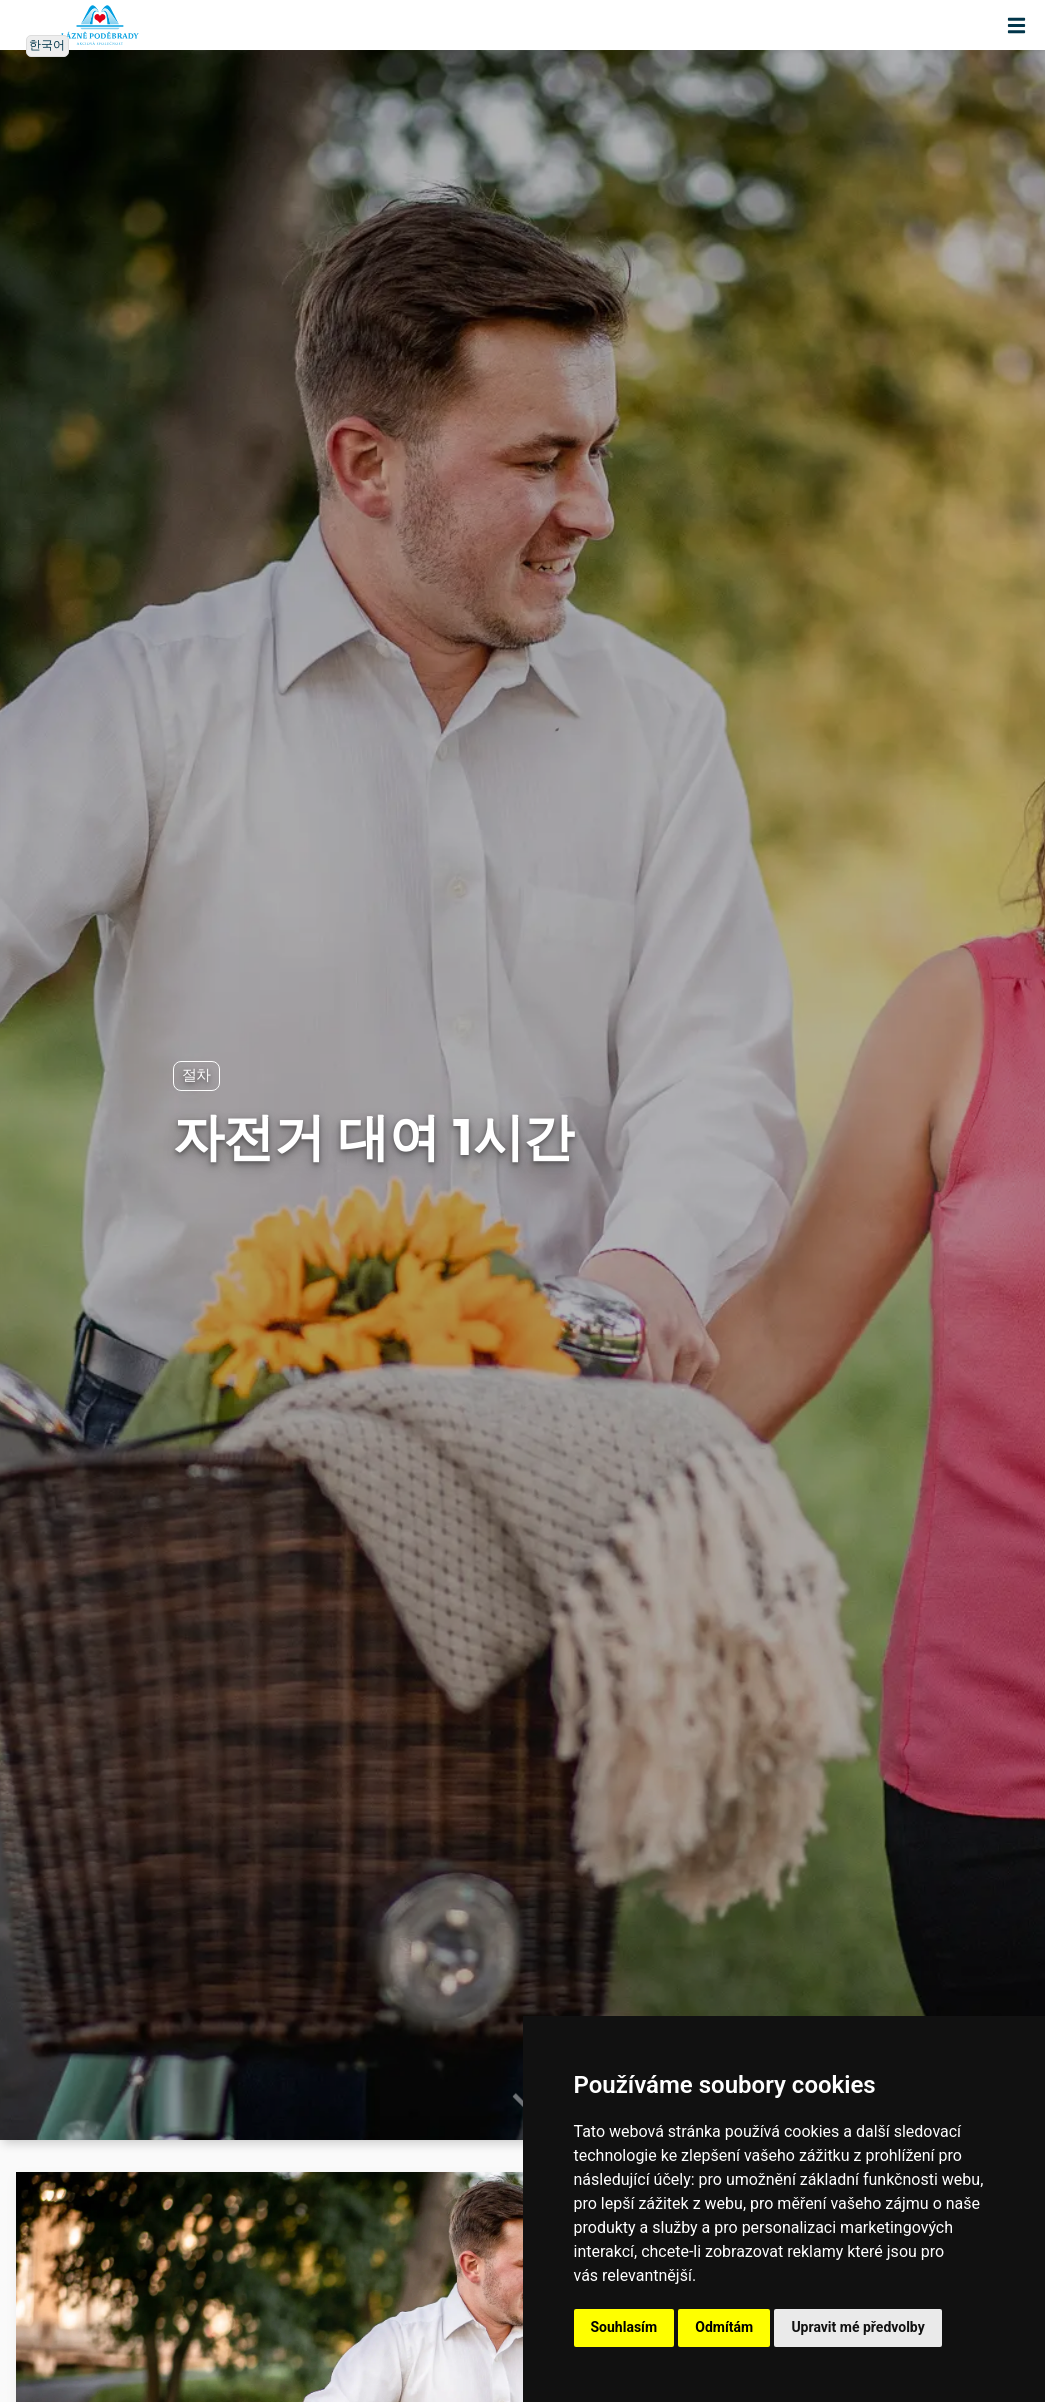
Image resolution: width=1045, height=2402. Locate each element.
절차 (196, 1075)
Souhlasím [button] (624, 2327)
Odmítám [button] (724, 2327)
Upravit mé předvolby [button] (857, 2327)
